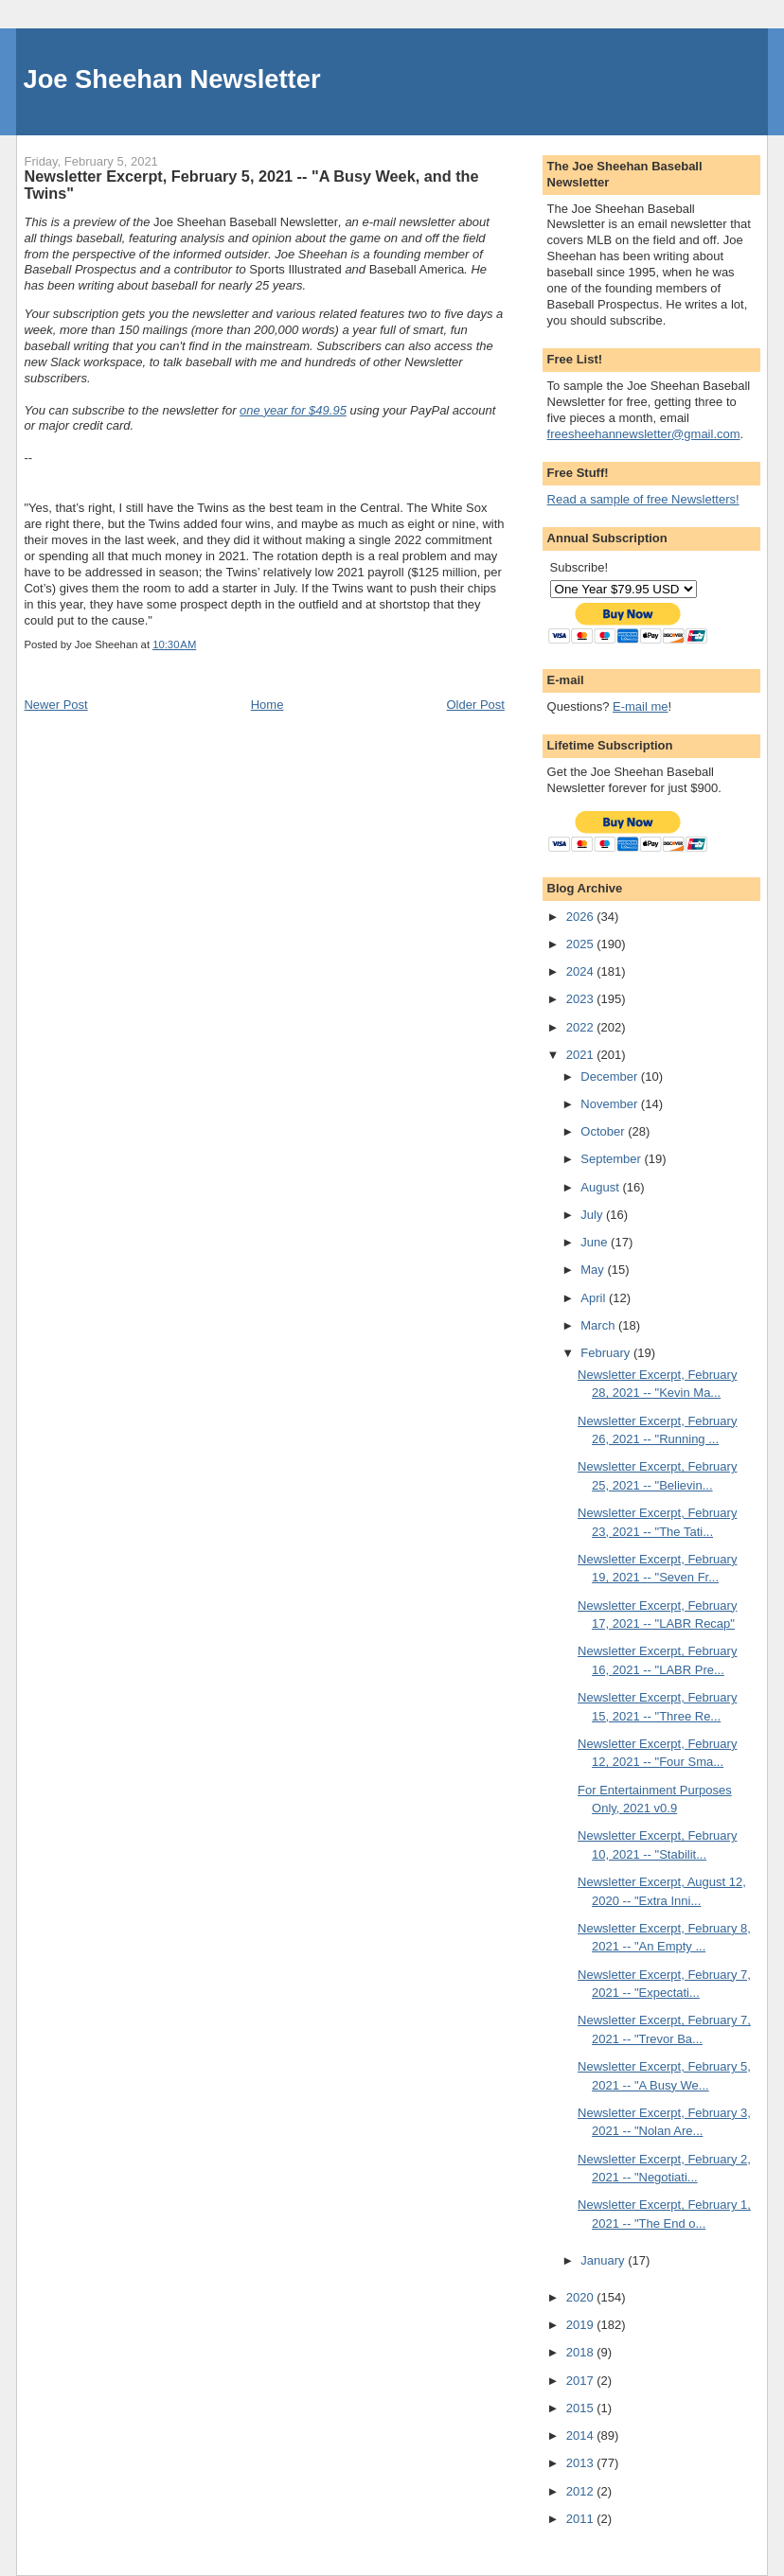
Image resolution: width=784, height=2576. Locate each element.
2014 (581, 2435)
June (595, 1242)
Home (267, 704)
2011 (581, 2519)
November (610, 1104)
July (593, 1215)
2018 (581, 2352)
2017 (581, 2380)
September (612, 1159)
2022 (581, 1027)
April (594, 1298)
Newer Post (55, 704)
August (601, 1187)
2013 (581, 2463)
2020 (581, 2297)
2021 (581, 1055)
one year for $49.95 (293, 410)
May (593, 1269)
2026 (581, 916)
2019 (581, 2325)
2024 (581, 971)
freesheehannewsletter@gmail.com (643, 434)
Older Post (476, 704)
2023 (581, 999)
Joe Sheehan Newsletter (171, 79)
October (604, 1131)
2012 (581, 2491)
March (599, 1325)
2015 (581, 2408)
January (604, 2260)
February (606, 1353)
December (610, 1076)
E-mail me (640, 706)
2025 (581, 944)
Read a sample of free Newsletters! (643, 499)
